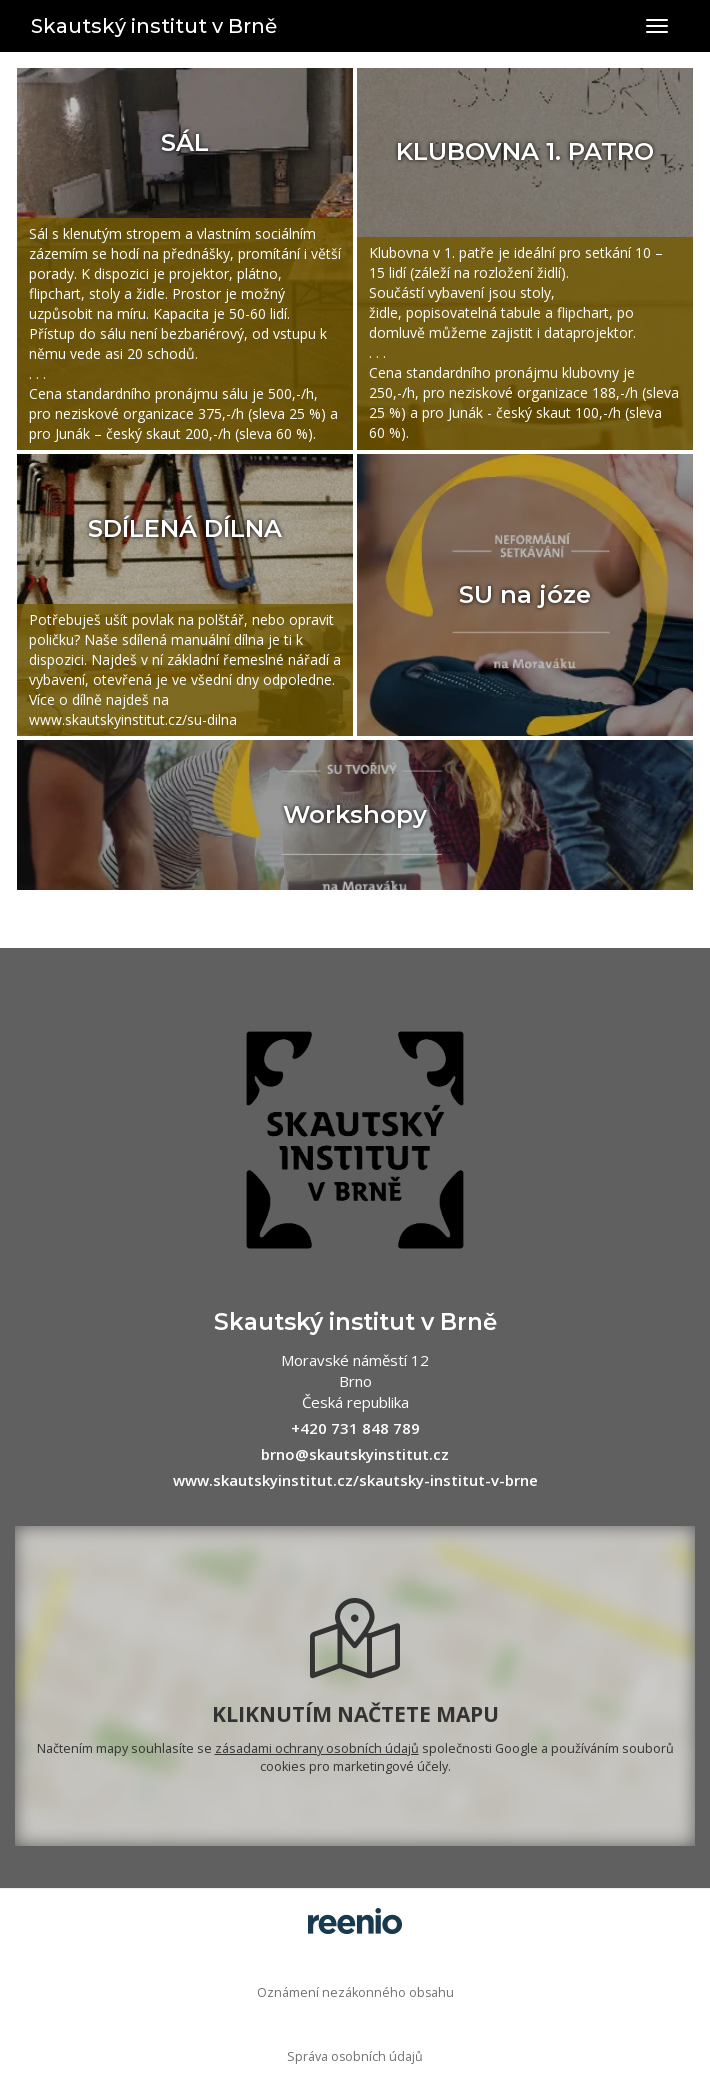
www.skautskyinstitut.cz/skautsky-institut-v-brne (355, 1480)
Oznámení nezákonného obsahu (355, 1992)
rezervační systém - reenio (355, 1921)
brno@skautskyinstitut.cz (355, 1454)
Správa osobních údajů (355, 2056)
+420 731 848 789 (355, 1428)
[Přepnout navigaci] (657, 26)
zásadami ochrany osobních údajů (317, 1748)
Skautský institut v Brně (154, 26)
